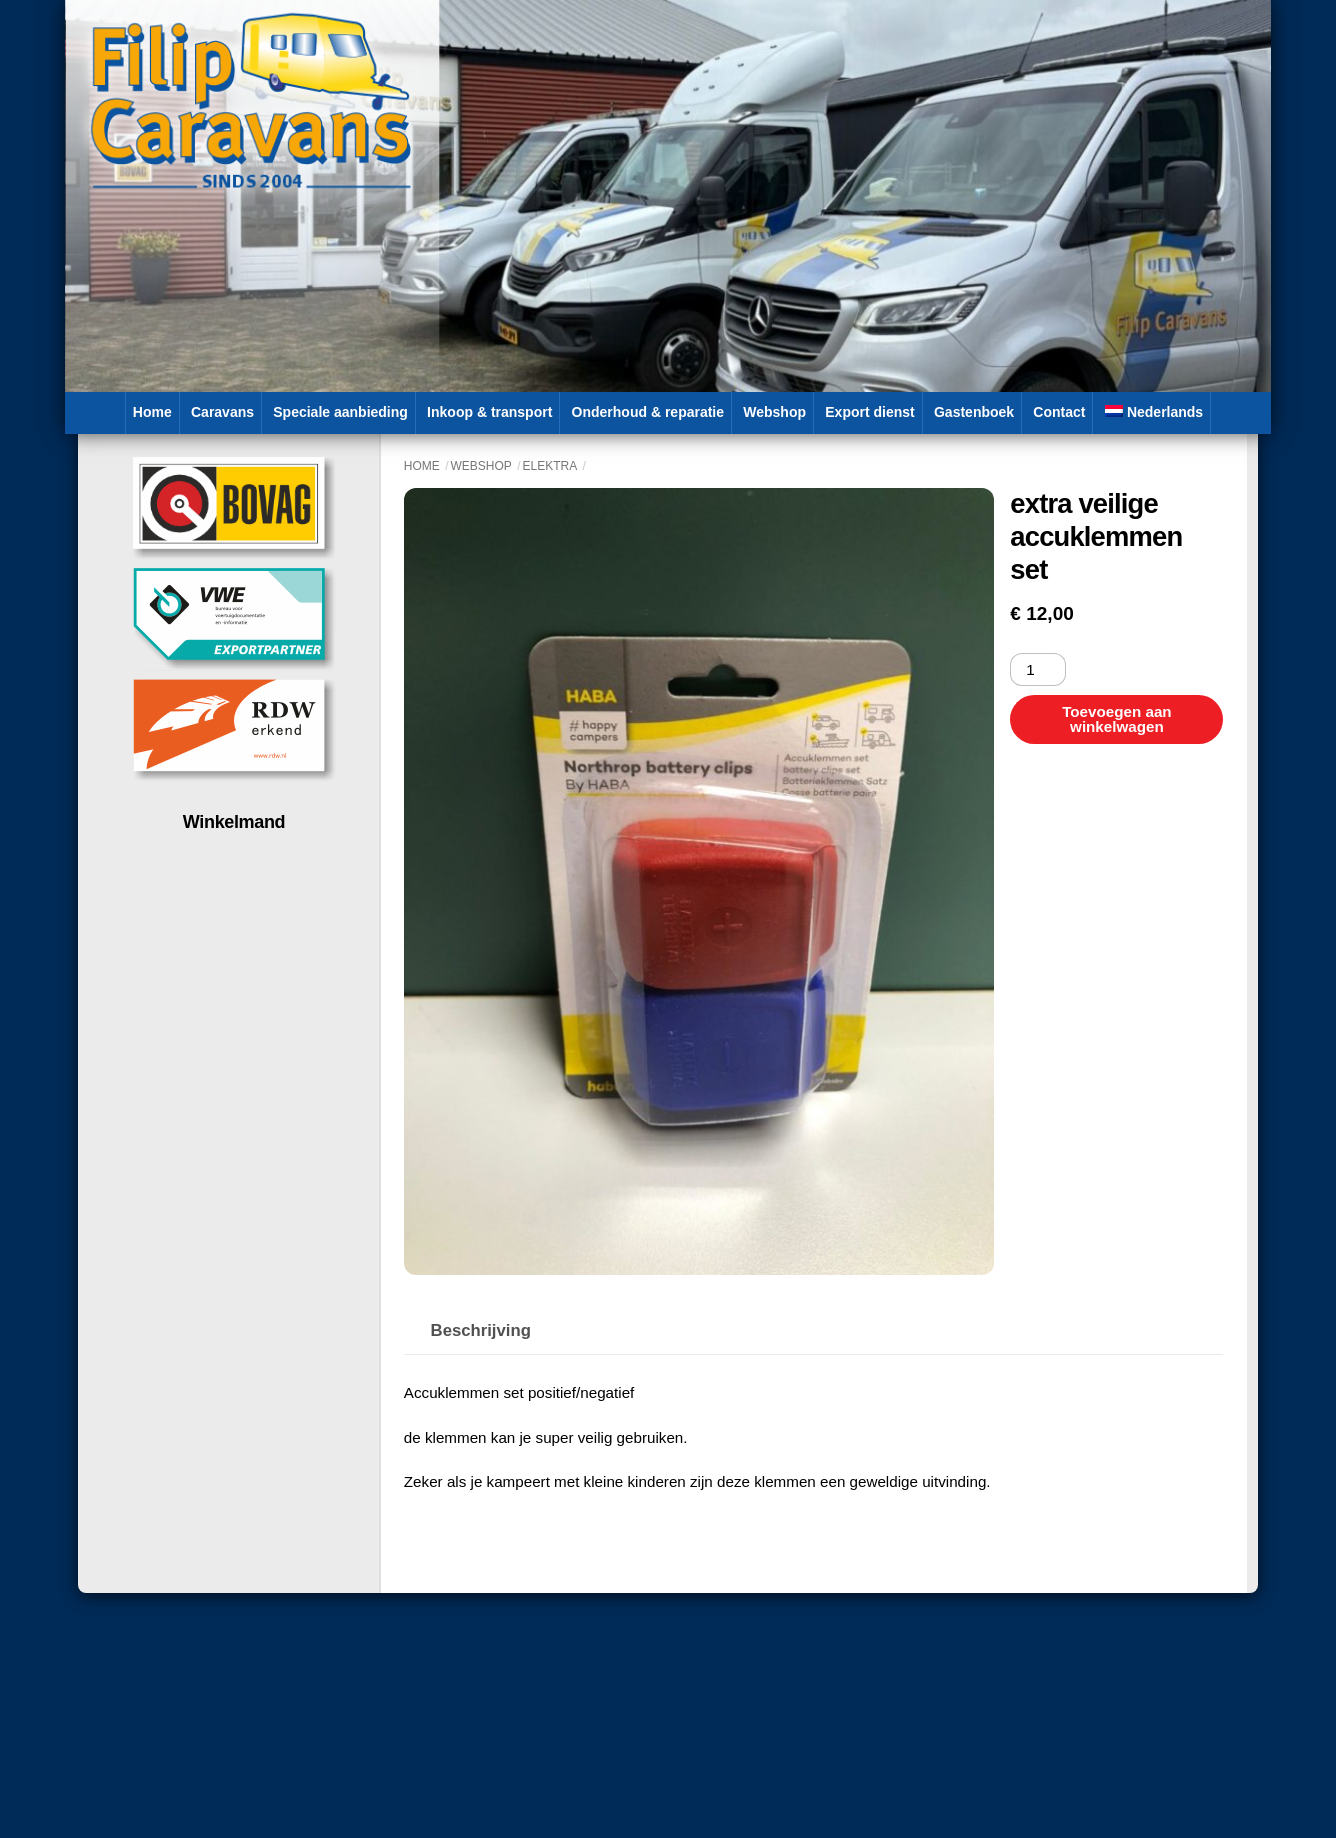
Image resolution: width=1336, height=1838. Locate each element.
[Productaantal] (1037, 669)
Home (152, 412)
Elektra (550, 466)
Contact (1059, 412)
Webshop (774, 412)
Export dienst (869, 412)
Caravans (222, 412)
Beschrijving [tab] (481, 1330)
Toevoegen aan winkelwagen (1116, 719)
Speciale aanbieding (340, 412)
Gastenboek (974, 412)
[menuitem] (1154, 413)
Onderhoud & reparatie (648, 412)
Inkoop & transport (489, 412)
